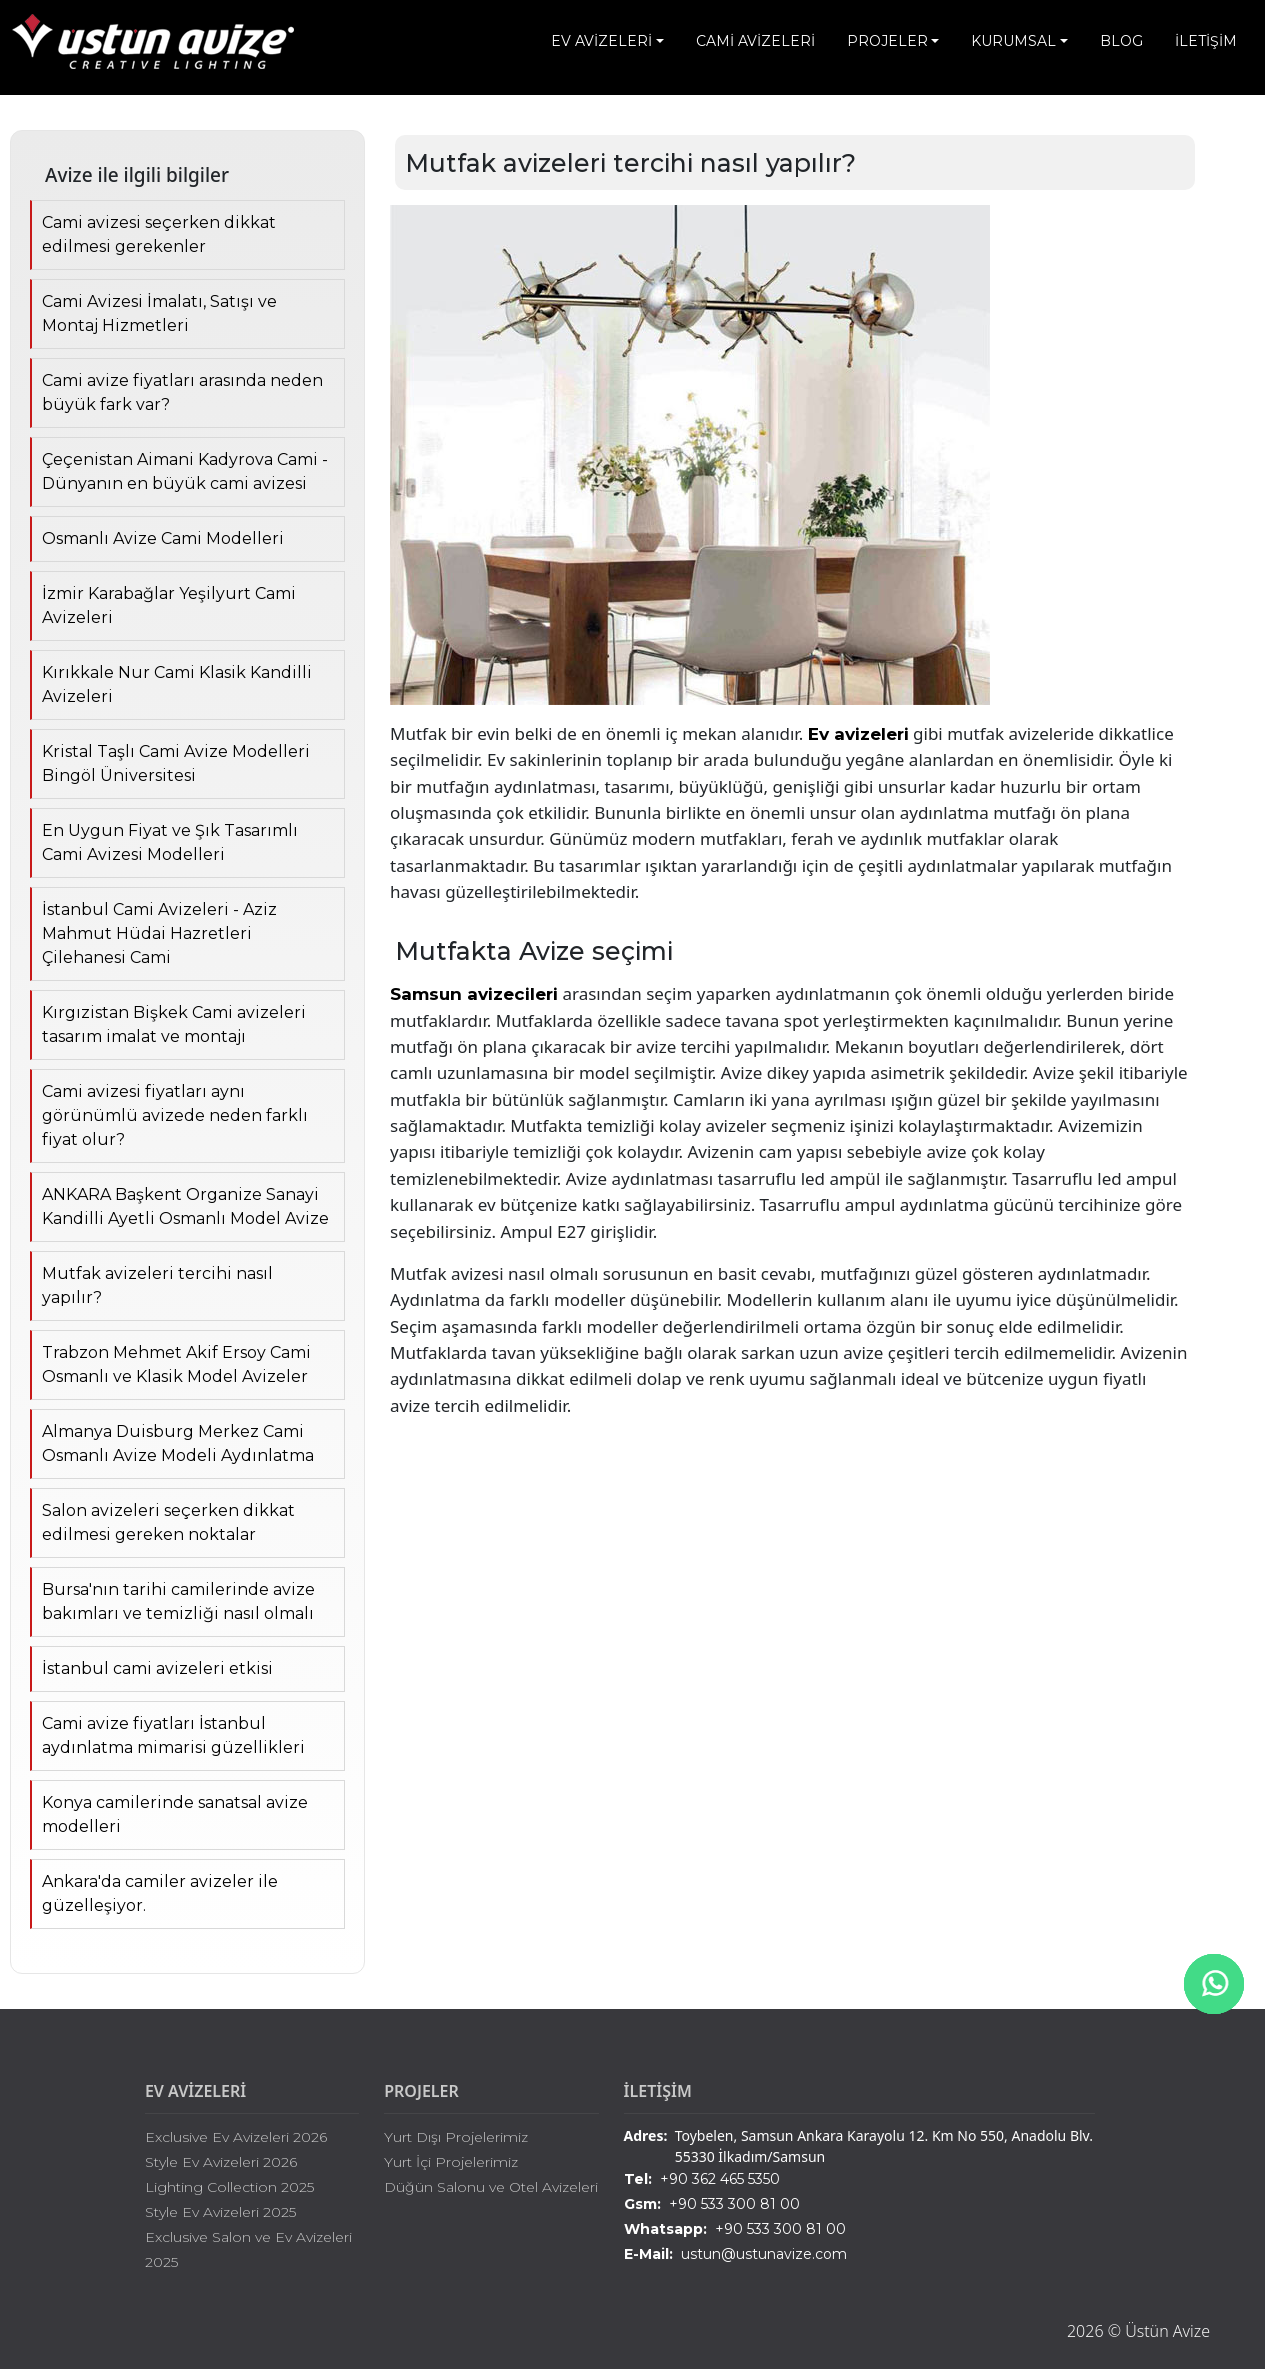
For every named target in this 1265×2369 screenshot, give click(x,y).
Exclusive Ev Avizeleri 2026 (236, 2137)
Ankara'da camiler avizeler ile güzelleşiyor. (160, 1893)
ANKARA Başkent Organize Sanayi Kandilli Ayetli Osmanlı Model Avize (185, 1206)
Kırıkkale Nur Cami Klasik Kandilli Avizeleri (177, 684)
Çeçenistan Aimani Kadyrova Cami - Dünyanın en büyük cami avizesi (185, 471)
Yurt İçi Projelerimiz (451, 2162)
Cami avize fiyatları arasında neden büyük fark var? (182, 392)
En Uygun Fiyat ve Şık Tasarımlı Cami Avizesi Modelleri (170, 842)
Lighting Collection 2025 (229, 2187)
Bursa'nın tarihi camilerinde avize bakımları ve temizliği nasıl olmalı (178, 1601)
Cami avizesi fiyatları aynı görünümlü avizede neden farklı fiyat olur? (175, 1115)
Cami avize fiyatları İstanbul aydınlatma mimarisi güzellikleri (173, 1735)
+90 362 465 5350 (702, 2179)
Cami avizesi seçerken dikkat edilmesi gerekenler (159, 234)
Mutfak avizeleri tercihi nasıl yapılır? (157, 1285)
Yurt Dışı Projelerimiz (456, 2137)
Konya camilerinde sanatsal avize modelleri (175, 1814)
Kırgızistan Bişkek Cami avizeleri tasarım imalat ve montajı (174, 1024)
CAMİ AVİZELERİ (755, 41)
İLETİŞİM (1206, 41)
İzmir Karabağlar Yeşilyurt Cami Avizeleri (169, 605)
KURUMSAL (1013, 41)
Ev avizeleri (858, 734)
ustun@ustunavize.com (735, 2254)
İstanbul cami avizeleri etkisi (157, 1668)
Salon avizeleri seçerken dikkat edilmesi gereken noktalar (168, 1522)
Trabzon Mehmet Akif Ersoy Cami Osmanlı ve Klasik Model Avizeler (176, 1364)
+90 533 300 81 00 (712, 2204)
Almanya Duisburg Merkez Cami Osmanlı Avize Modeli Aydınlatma (178, 1443)
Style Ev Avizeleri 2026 (221, 2162)
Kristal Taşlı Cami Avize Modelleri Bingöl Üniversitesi (176, 763)
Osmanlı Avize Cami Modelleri (163, 538)
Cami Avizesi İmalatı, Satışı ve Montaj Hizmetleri (159, 313)
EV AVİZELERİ (601, 41)
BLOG (1121, 41)
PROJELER (887, 41)
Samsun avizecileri (474, 994)
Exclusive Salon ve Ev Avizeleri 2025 (248, 2249)
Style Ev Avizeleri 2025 (220, 2212)
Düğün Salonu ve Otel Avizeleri (491, 2187)
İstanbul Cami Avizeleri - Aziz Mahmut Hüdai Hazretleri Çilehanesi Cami (159, 933)
